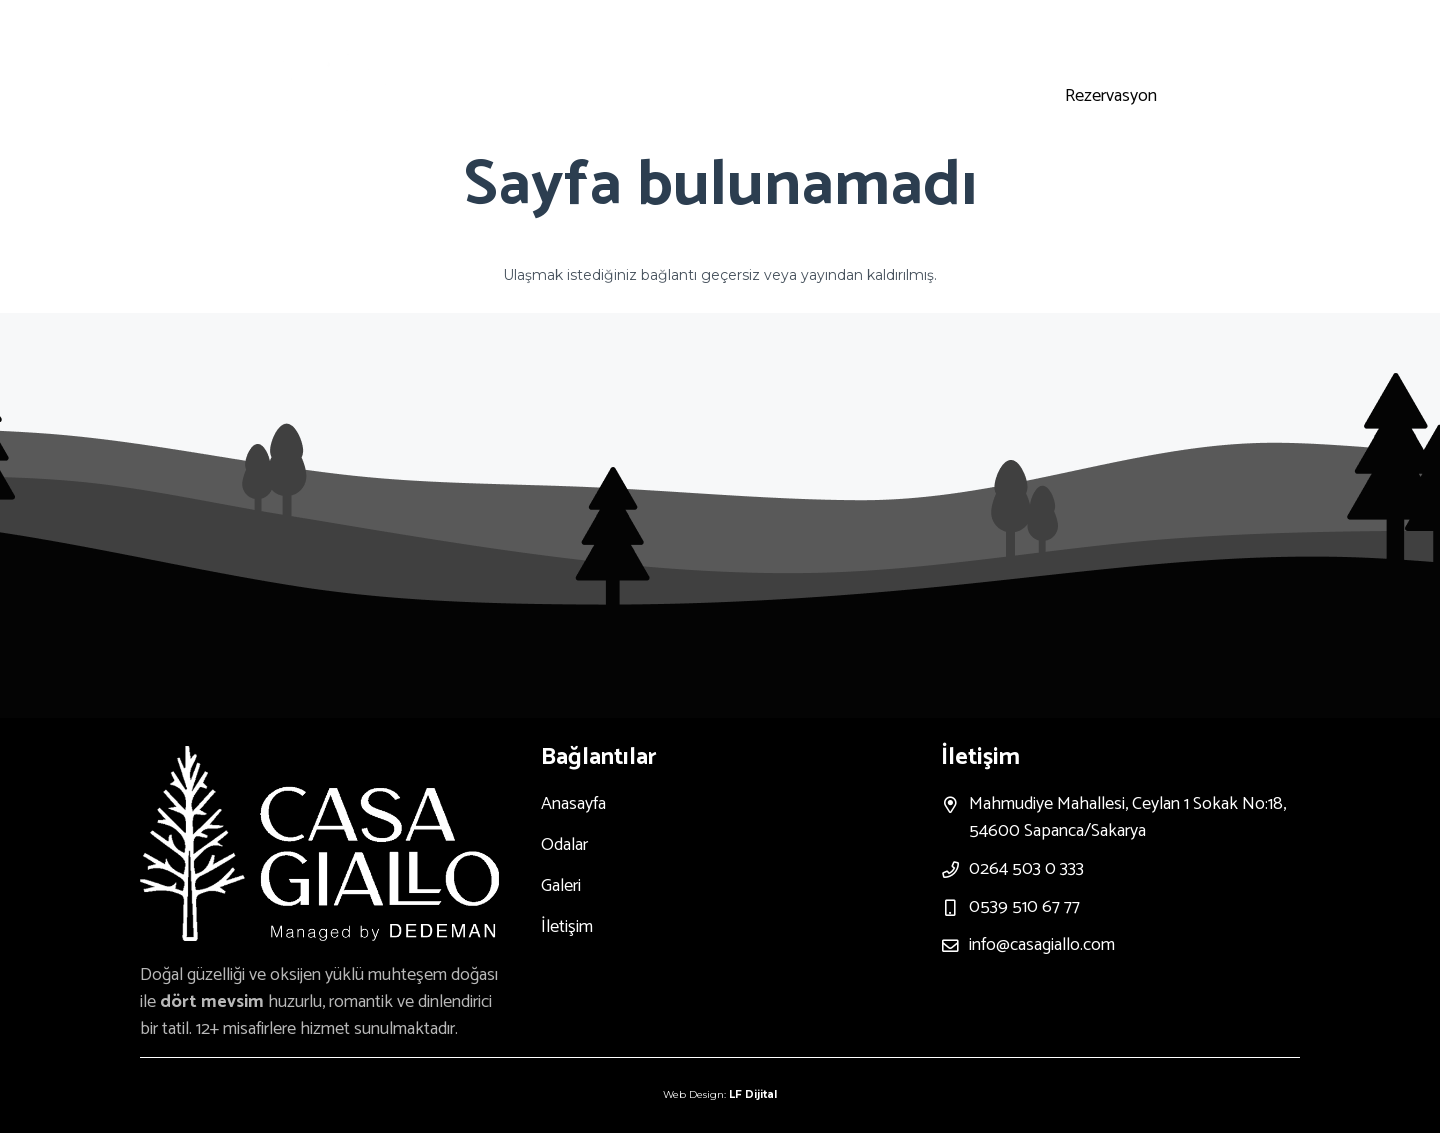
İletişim (567, 927)
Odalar (564, 845)
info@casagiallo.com (1042, 945)
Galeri (561, 886)
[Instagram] (1077, 47)
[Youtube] (1125, 47)
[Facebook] (1173, 47)
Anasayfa (573, 804)
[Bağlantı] (329, 75)
